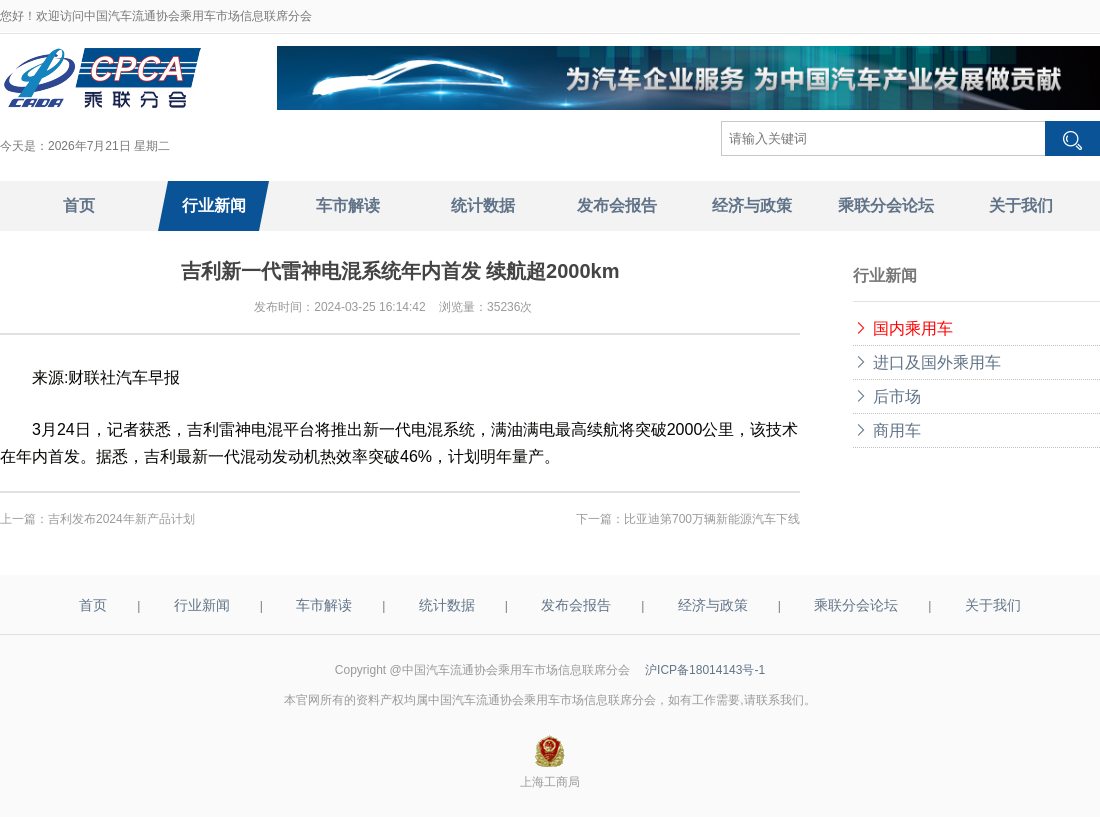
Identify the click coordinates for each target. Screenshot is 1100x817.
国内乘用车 (903, 328)
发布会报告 (576, 605)
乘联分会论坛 (856, 605)
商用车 (887, 430)
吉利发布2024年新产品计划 (121, 519)
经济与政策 (713, 605)
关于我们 (993, 605)
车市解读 (324, 605)
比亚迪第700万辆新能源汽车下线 (712, 519)
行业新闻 (202, 605)
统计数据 (447, 605)
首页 (93, 605)
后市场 (887, 396)
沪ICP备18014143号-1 (705, 670)
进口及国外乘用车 (927, 362)
